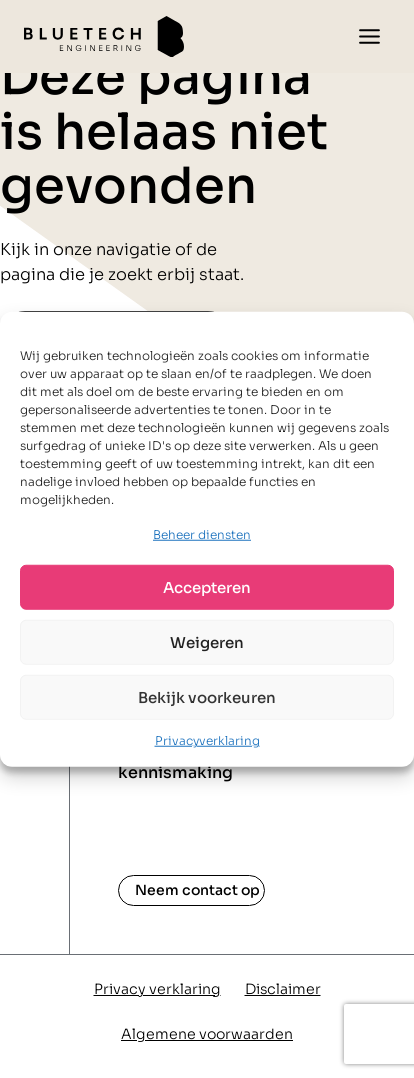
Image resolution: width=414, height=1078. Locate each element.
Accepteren (207, 587)
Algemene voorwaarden (207, 1034)
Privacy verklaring (157, 989)
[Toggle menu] (369, 36)
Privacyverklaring (207, 740)
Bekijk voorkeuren (207, 697)
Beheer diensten (202, 534)
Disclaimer (283, 989)
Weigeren (207, 642)
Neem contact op (197, 890)
